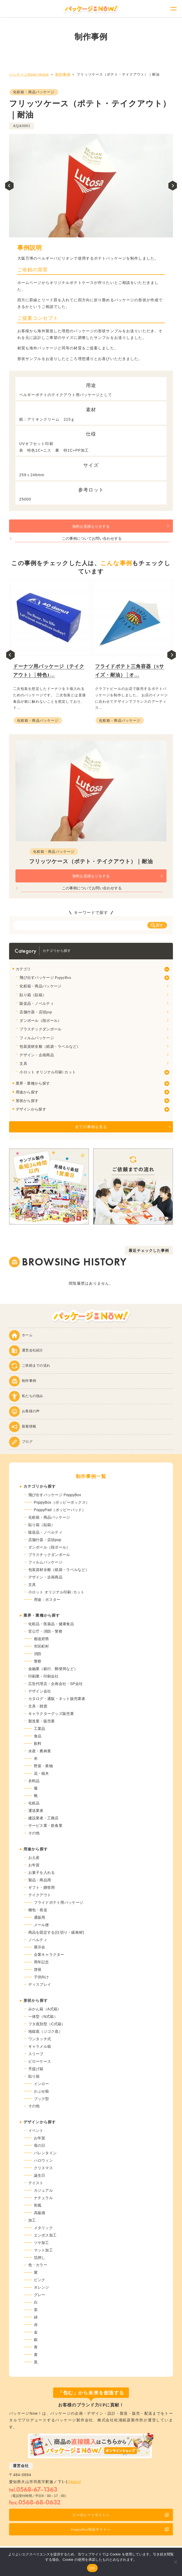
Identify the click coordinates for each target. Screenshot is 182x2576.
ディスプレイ (39, 1984)
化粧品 (34, 1803)
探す (157, 925)
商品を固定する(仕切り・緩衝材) (56, 1932)
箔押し (39, 2258)
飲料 (38, 1743)
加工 (32, 2220)
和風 (38, 2205)
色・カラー (37, 2265)
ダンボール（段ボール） (40, 1021)
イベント (35, 2130)
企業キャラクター (49, 1954)
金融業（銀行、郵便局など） (53, 1669)
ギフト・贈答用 (41, 1887)
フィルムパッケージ (36, 1038)
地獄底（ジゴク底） (45, 2031)
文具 (23, 1064)
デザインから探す (31, 1109)
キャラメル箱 (39, 2046)
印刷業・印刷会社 (43, 1676)
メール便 (41, 1925)
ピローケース (39, 2061)
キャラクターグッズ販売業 (51, 1713)
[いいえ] (175, 2562)
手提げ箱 (35, 2069)
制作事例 (62, 74)
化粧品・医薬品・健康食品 (51, 1624)
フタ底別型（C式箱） (46, 2024)
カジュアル (43, 2190)
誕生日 (39, 2175)
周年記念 (41, 1962)
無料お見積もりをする (91, 527)
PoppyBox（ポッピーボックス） (62, 1502)
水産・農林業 (39, 1751)
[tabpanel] (91, 186)
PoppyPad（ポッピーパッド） (60, 1510)
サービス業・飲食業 (45, 1825)
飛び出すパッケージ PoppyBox (45, 978)
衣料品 (34, 1781)
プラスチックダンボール (40, 1029)
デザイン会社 (39, 1691)
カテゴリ (23, 969)
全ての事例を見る (91, 1127)
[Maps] (74, 2482)
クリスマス (43, 2168)
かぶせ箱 (41, 2091)
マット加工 (43, 2250)
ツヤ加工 (41, 2243)
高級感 (39, 2213)
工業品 (39, 1728)
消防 (38, 1654)
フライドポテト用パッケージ (58, 1902)
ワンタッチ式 (39, 2039)
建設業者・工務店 (43, 1818)
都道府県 (41, 1639)
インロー (41, 2084)
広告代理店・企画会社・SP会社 (55, 1684)
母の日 (39, 2145)
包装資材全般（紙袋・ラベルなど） (49, 1047)
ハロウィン (43, 2160)
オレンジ (41, 2287)
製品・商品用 (39, 1880)
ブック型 (41, 2099)
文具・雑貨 (37, 1706)
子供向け (41, 1977)
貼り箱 (34, 2076)
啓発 (38, 1969)
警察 (38, 1661)
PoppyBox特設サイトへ (120, 2529)
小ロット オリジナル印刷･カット (47, 1072)
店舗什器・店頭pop (35, 1012)
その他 (34, 1833)
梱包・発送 (37, 1910)
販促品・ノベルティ (36, 1004)
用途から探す (27, 1092)
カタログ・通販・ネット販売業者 (56, 1699)
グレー (39, 2295)
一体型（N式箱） (43, 2016)
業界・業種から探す (33, 1083)
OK (92, 2568)
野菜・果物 (43, 1766)
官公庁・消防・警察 (45, 1631)
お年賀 (34, 1865)
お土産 (34, 1857)
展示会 (39, 1947)
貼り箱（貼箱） (32, 995)
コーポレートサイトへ (120, 2515)
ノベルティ (37, 1940)
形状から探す (27, 1101)
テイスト (35, 2183)
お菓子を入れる (41, 1872)
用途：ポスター (47, 1599)
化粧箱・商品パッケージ (33, 92)
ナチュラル (43, 2198)
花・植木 (41, 1773)
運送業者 (35, 1810)
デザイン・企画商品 (36, 1055)
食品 (38, 1736)
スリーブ (35, 2054)
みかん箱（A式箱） (44, 2009)
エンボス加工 (45, 2235)
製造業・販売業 (41, 1721)
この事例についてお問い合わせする (92, 539)
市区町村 (41, 1646)
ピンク (39, 2280)
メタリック (43, 2228)
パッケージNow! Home (29, 74)
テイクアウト (39, 1895)
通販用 (39, 1917)
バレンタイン (45, 2153)
